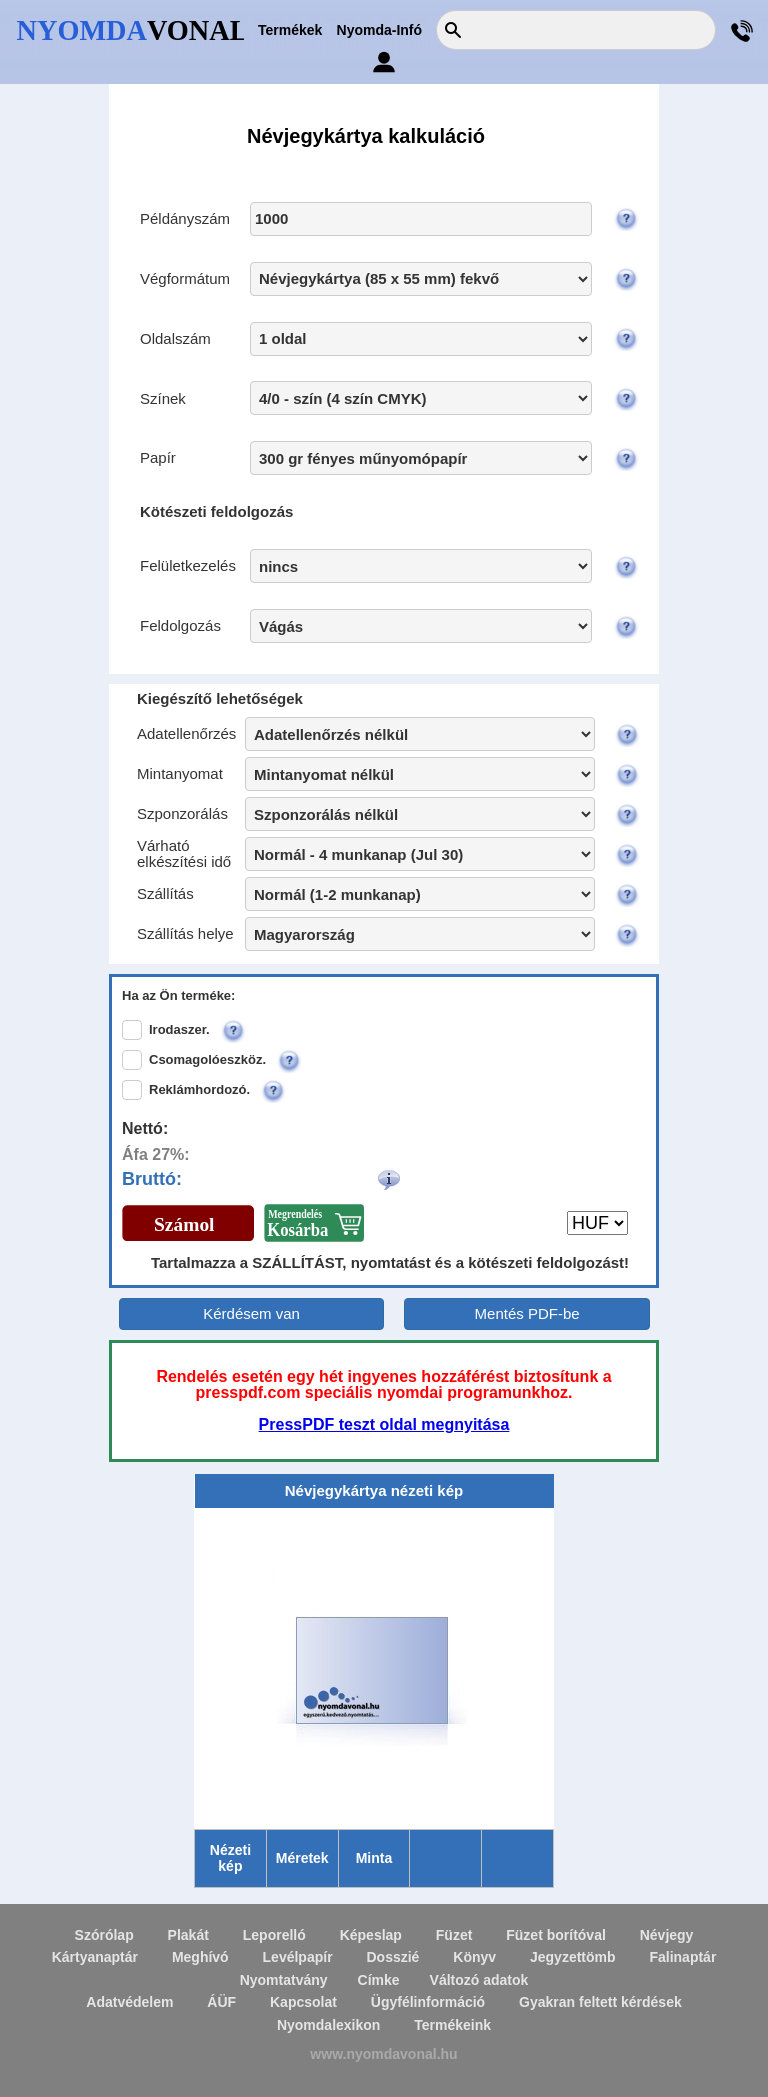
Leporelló (274, 1935)
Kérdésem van (251, 1313)
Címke (379, 1980)
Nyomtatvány (284, 1980)
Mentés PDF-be (527, 1313)
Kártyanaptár (95, 1957)
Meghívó (200, 1957)
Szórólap (104, 1935)
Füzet (454, 1935)
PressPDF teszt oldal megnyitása (384, 1424)
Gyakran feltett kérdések (600, 2002)
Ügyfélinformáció (428, 2002)
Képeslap (371, 1935)
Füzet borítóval (556, 1935)
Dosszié (392, 1957)
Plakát (188, 1935)
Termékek (290, 30)
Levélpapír (298, 1957)
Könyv (474, 1957)
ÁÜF (221, 2002)
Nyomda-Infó (380, 30)
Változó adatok (479, 1980)
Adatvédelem (129, 2002)
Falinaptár (682, 1957)
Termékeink (452, 2025)
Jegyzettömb (573, 1957)
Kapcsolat (303, 2002)
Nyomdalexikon (328, 2025)
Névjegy (667, 1935)
